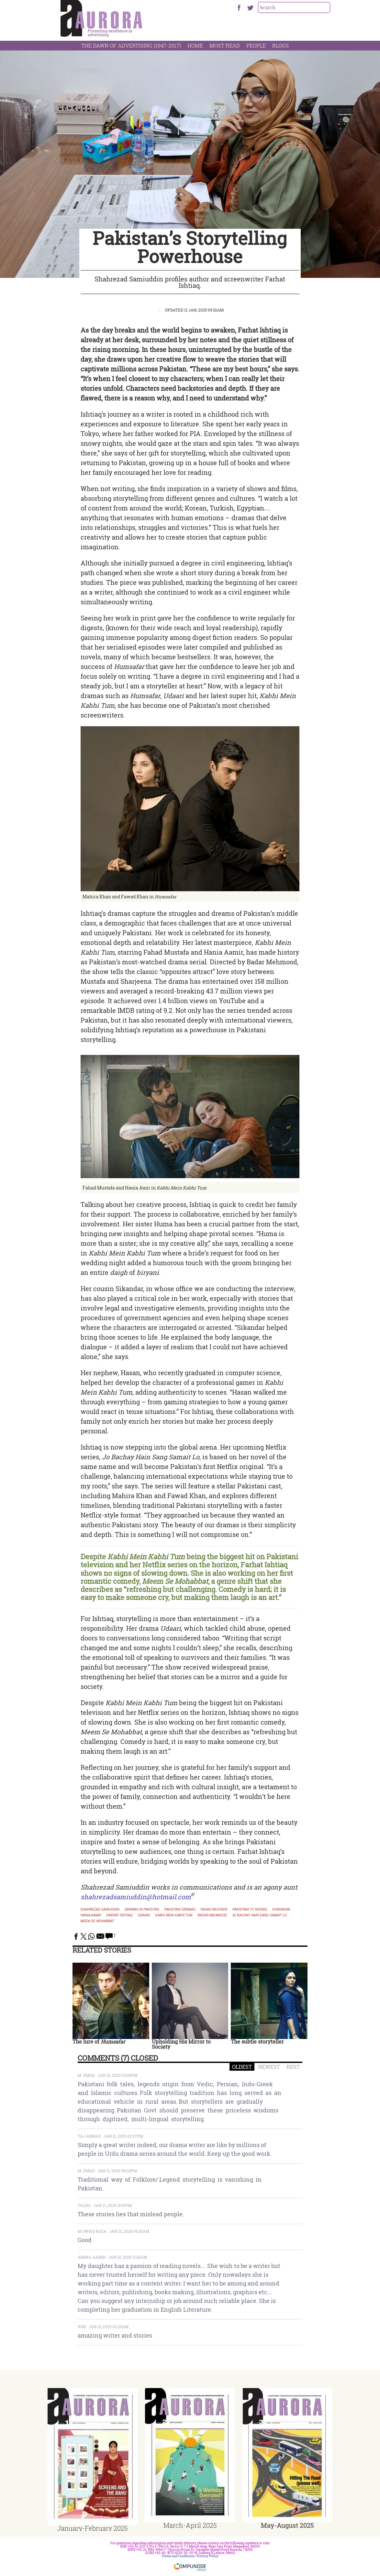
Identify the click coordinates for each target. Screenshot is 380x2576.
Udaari (144, 1915)
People (256, 45)
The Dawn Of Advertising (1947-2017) (131, 45)
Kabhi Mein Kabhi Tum (174, 1915)
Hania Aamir (91, 1915)
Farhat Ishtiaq (119, 1915)
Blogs (280, 45)
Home (195, 45)
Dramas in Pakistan (142, 1909)
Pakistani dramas (179, 1909)
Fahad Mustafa (214, 1909)
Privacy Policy (207, 2556)
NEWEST (269, 2066)
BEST (293, 2066)
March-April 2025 (190, 2525)
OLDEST (242, 2066)
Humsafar (281, 1909)
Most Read (224, 45)
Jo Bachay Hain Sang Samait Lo (259, 1915)
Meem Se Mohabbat (97, 1921)
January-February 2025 (92, 2528)
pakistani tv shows (249, 1909)
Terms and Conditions (178, 2556)
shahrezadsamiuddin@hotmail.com (136, 1896)
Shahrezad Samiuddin (100, 1909)
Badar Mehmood (212, 1915)
